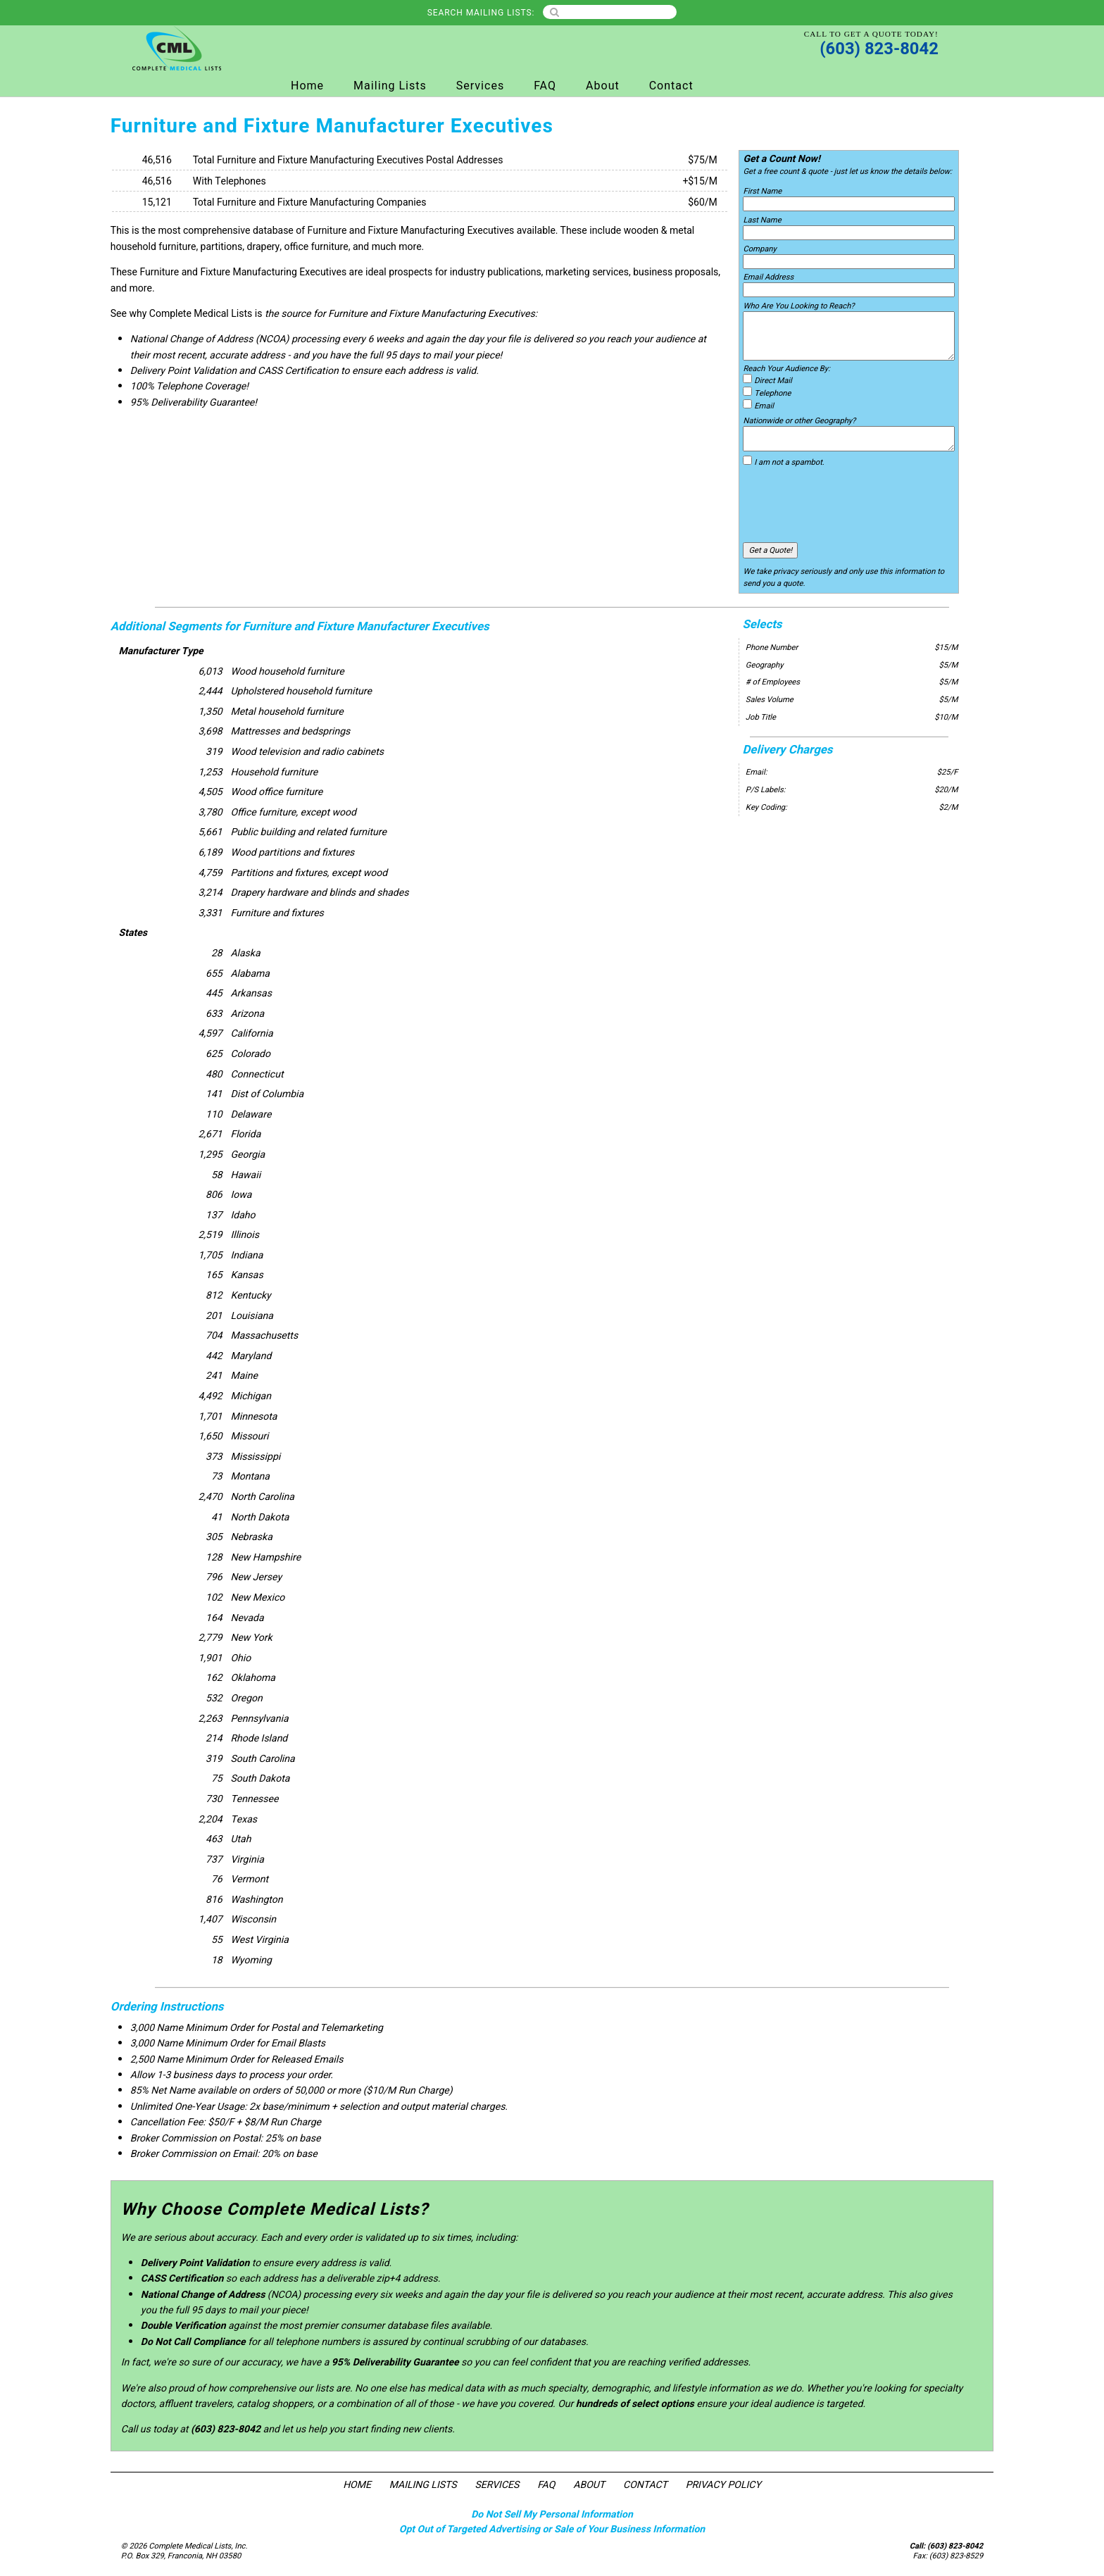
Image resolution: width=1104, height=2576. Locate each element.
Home (307, 85)
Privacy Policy (723, 2484)
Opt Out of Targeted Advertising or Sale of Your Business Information (552, 2529)
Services (480, 85)
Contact (671, 85)
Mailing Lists (390, 85)
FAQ (545, 85)
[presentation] (850, 504)
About (603, 85)
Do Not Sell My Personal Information (552, 2514)
